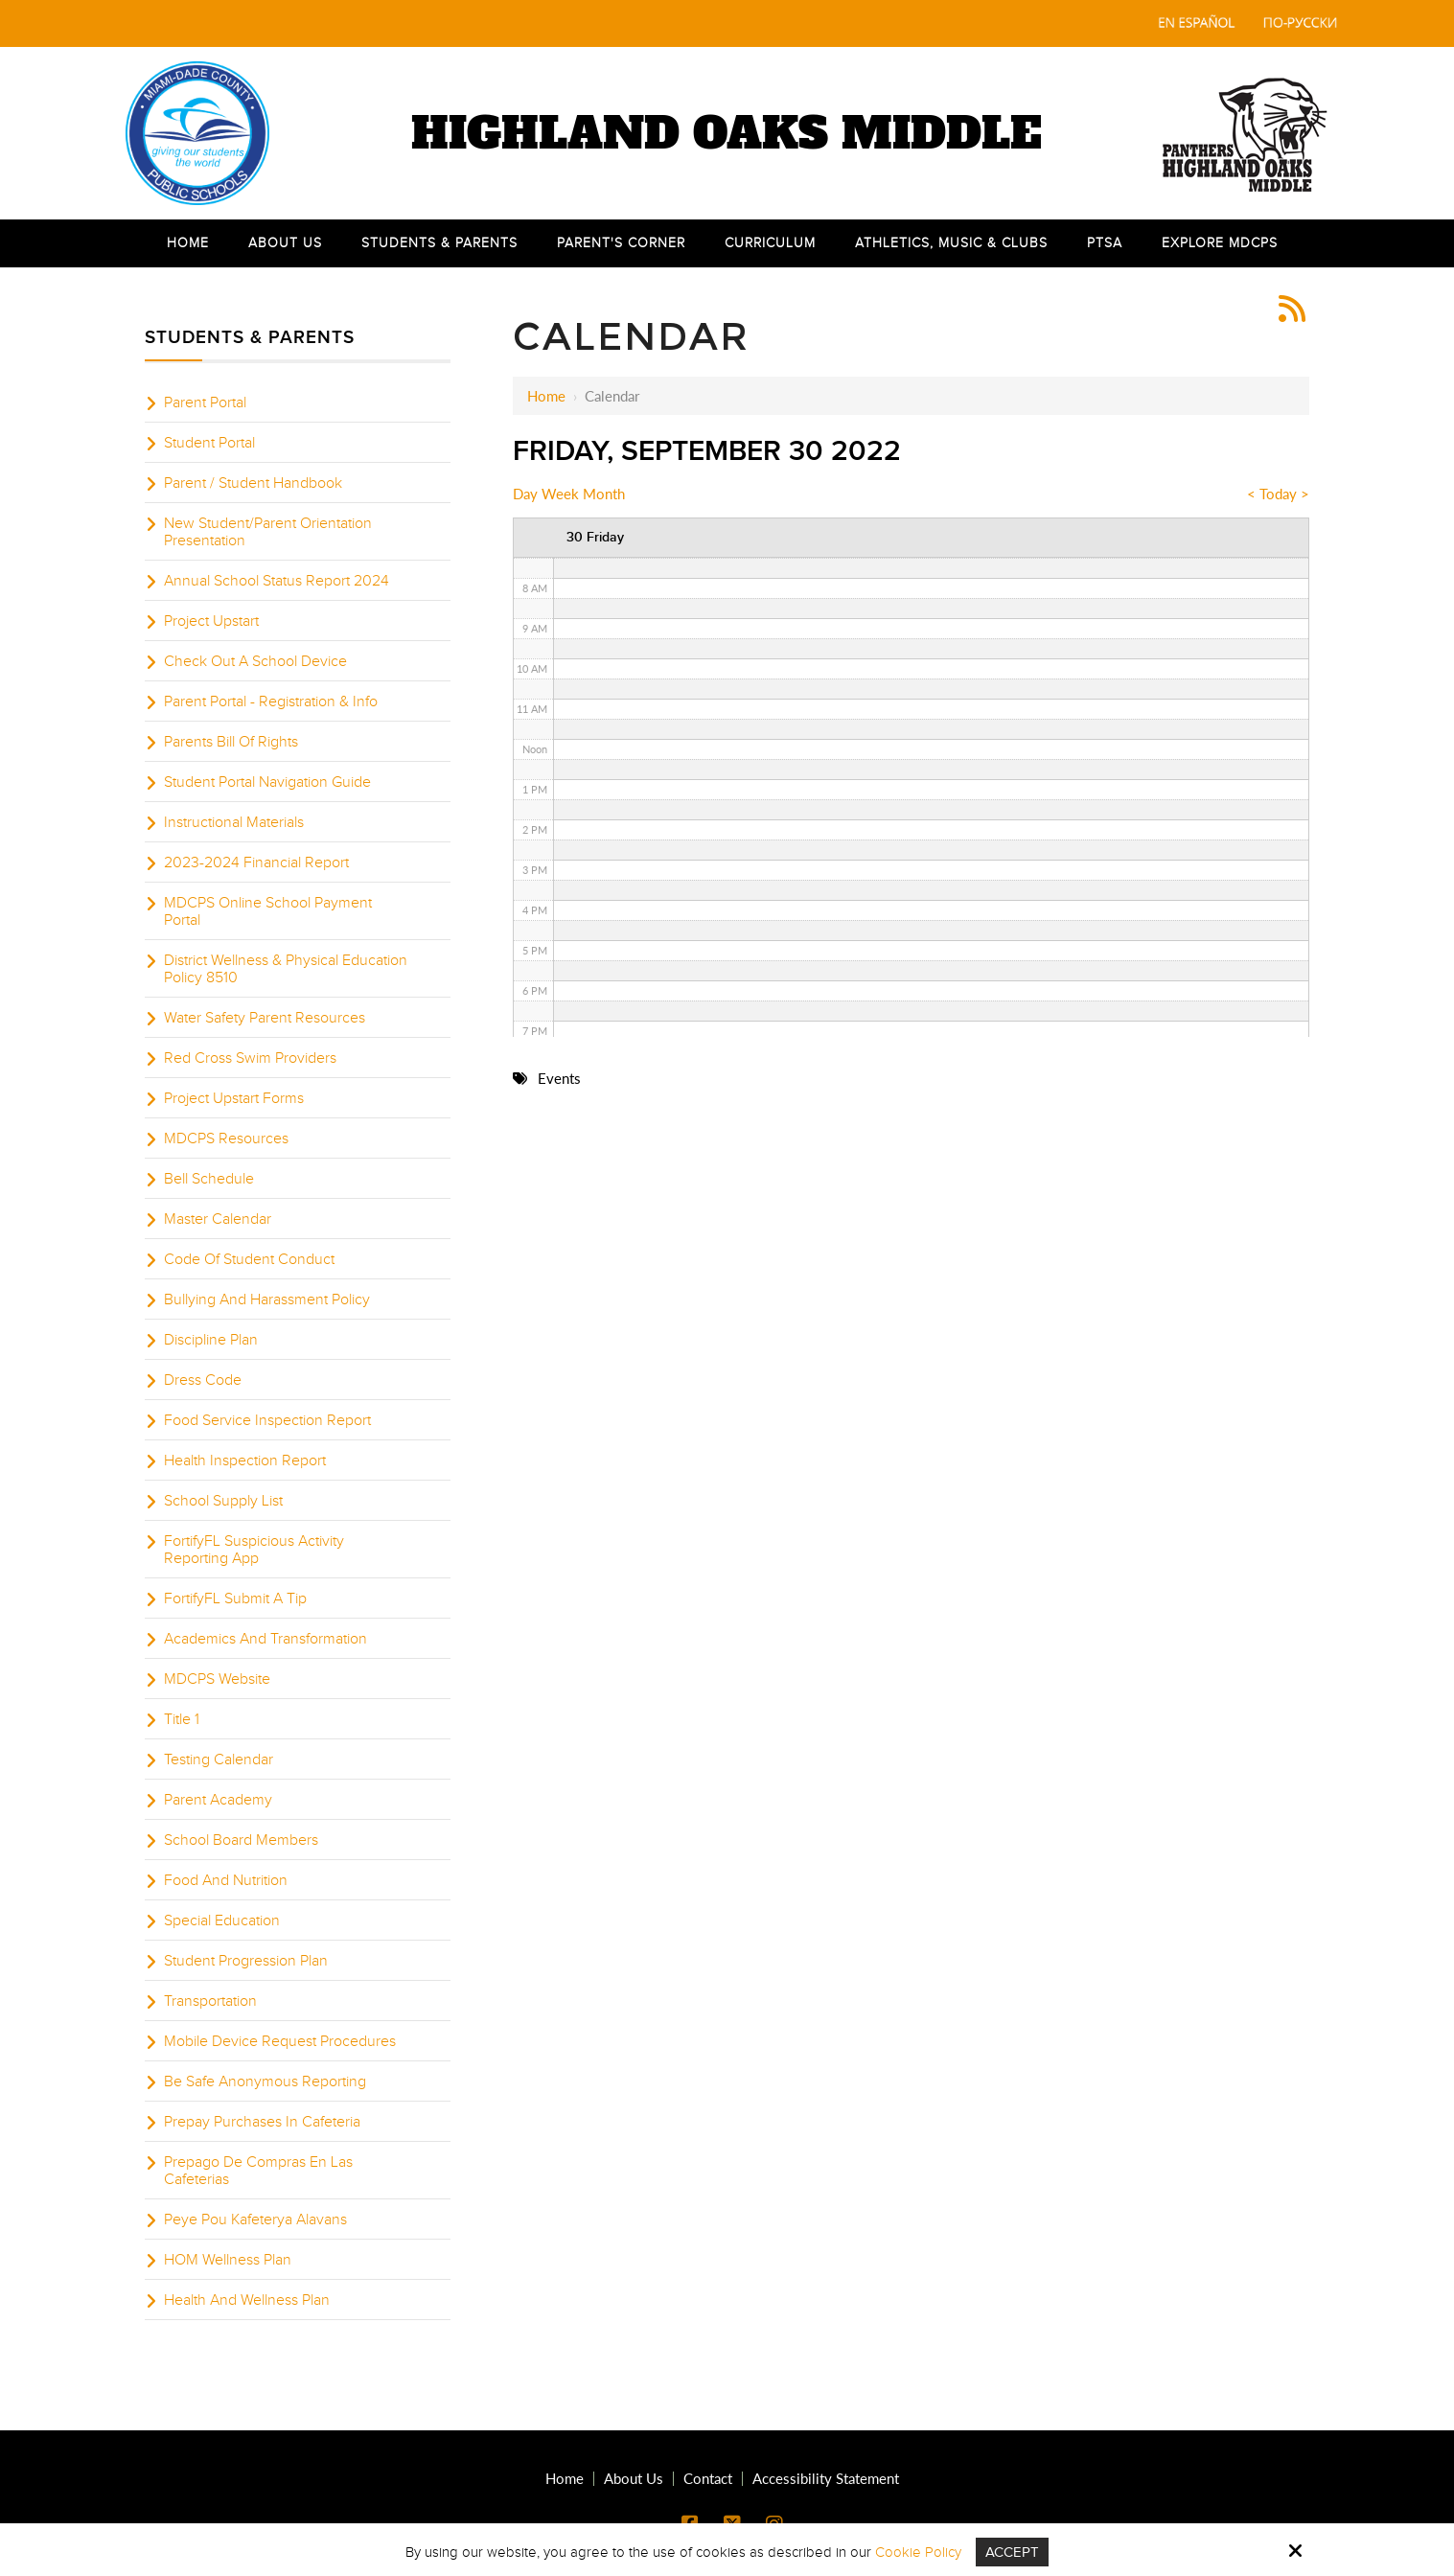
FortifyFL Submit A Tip (235, 1598)
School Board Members (241, 1840)
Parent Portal (205, 402)
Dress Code (203, 1380)
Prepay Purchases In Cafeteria (262, 2121)
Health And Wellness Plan (247, 2300)
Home (546, 395)
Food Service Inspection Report (267, 1420)
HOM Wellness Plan (227, 2259)
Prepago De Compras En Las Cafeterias (258, 2170)
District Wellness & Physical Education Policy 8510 (285, 969)
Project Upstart (211, 621)
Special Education (222, 1920)
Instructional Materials (234, 822)
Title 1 (181, 1719)
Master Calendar (217, 1219)
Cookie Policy (918, 2552)
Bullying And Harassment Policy (267, 1299)
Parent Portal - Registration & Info (271, 701)
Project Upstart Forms (234, 1098)
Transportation (210, 2001)
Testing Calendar (218, 1759)
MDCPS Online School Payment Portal (268, 911)
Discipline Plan (211, 1339)
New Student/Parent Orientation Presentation (268, 532)
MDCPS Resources (226, 1138)
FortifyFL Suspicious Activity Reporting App (254, 1549)
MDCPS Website (217, 1679)
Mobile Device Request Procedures (280, 2041)
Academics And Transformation (265, 1638)
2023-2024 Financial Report (256, 862)
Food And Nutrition (226, 1880)
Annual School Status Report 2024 (276, 580)
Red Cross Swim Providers (250, 1058)
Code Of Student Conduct (249, 1259)
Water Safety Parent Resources (264, 1017)
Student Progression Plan (246, 1960)
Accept (1012, 2552)
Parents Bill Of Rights (231, 741)
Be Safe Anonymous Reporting (265, 2081)
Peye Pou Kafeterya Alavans (255, 2219)
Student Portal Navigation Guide (267, 782)
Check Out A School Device (255, 661)
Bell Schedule (209, 1178)
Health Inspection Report (245, 1460)
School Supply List (223, 1500)
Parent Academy (218, 1799)
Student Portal (209, 442)
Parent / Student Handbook (253, 483)
